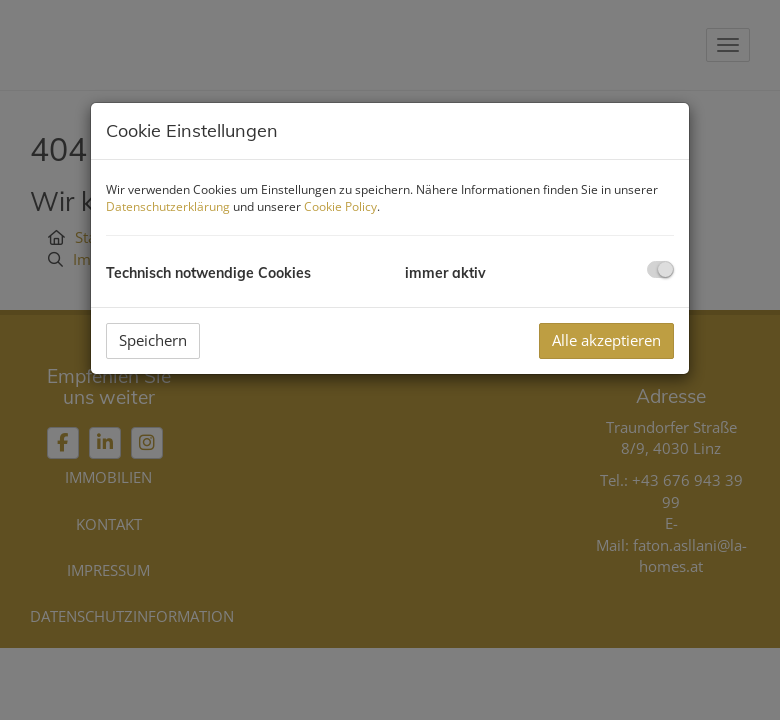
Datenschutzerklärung (168, 206)
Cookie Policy (340, 206)
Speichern (153, 340)
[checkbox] (660, 269)
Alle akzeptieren (606, 340)
